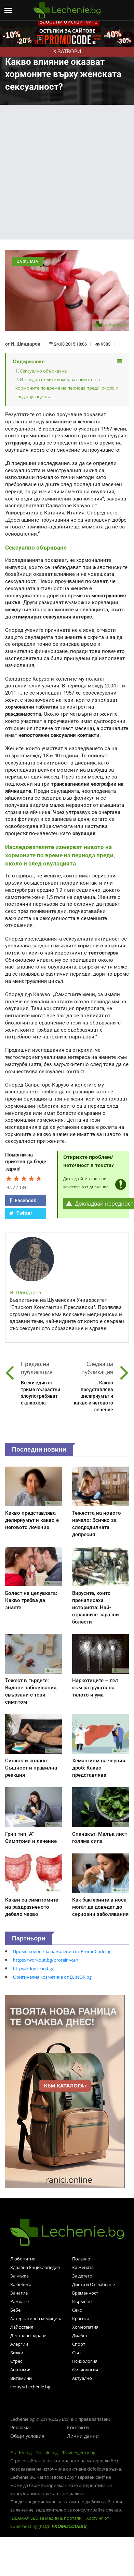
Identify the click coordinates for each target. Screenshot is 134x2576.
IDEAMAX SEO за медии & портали (46, 2518)
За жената (83, 2267)
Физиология (85, 2370)
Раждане (19, 2301)
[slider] (24, 1178)
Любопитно (23, 2259)
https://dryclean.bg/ (33, 1968)
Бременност (85, 2293)
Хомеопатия (85, 2327)
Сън (76, 2352)
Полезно (81, 2259)
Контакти (78, 2427)
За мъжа (19, 2276)
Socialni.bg (47, 2452)
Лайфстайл (21, 2327)
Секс (77, 2310)
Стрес (16, 2361)
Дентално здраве (28, 2335)
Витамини (21, 2378)
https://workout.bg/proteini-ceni (46, 1960)
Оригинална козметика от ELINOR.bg (52, 1977)
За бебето (20, 2284)
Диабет (80, 2335)
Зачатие (19, 2293)
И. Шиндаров (25, 344)
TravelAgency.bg (78, 2452)
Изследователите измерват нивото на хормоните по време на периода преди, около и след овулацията (66, 387)
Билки (16, 2352)
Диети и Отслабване (93, 2284)
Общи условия (27, 2436)
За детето (82, 2276)
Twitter (20, 1213)
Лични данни (83, 2436)
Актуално (82, 2378)
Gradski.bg (21, 2452)
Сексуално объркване (43, 371)
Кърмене (82, 2301)
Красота (80, 2318)
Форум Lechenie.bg (30, 2387)
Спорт (78, 2344)
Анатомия (20, 2370)
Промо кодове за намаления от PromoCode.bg (62, 1951)
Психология (84, 2361)
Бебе (15, 2310)
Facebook (22, 1200)
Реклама (20, 2427)
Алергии (19, 2344)
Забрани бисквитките (68, 21)
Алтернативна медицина (36, 2318)
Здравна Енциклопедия (35, 2267)
